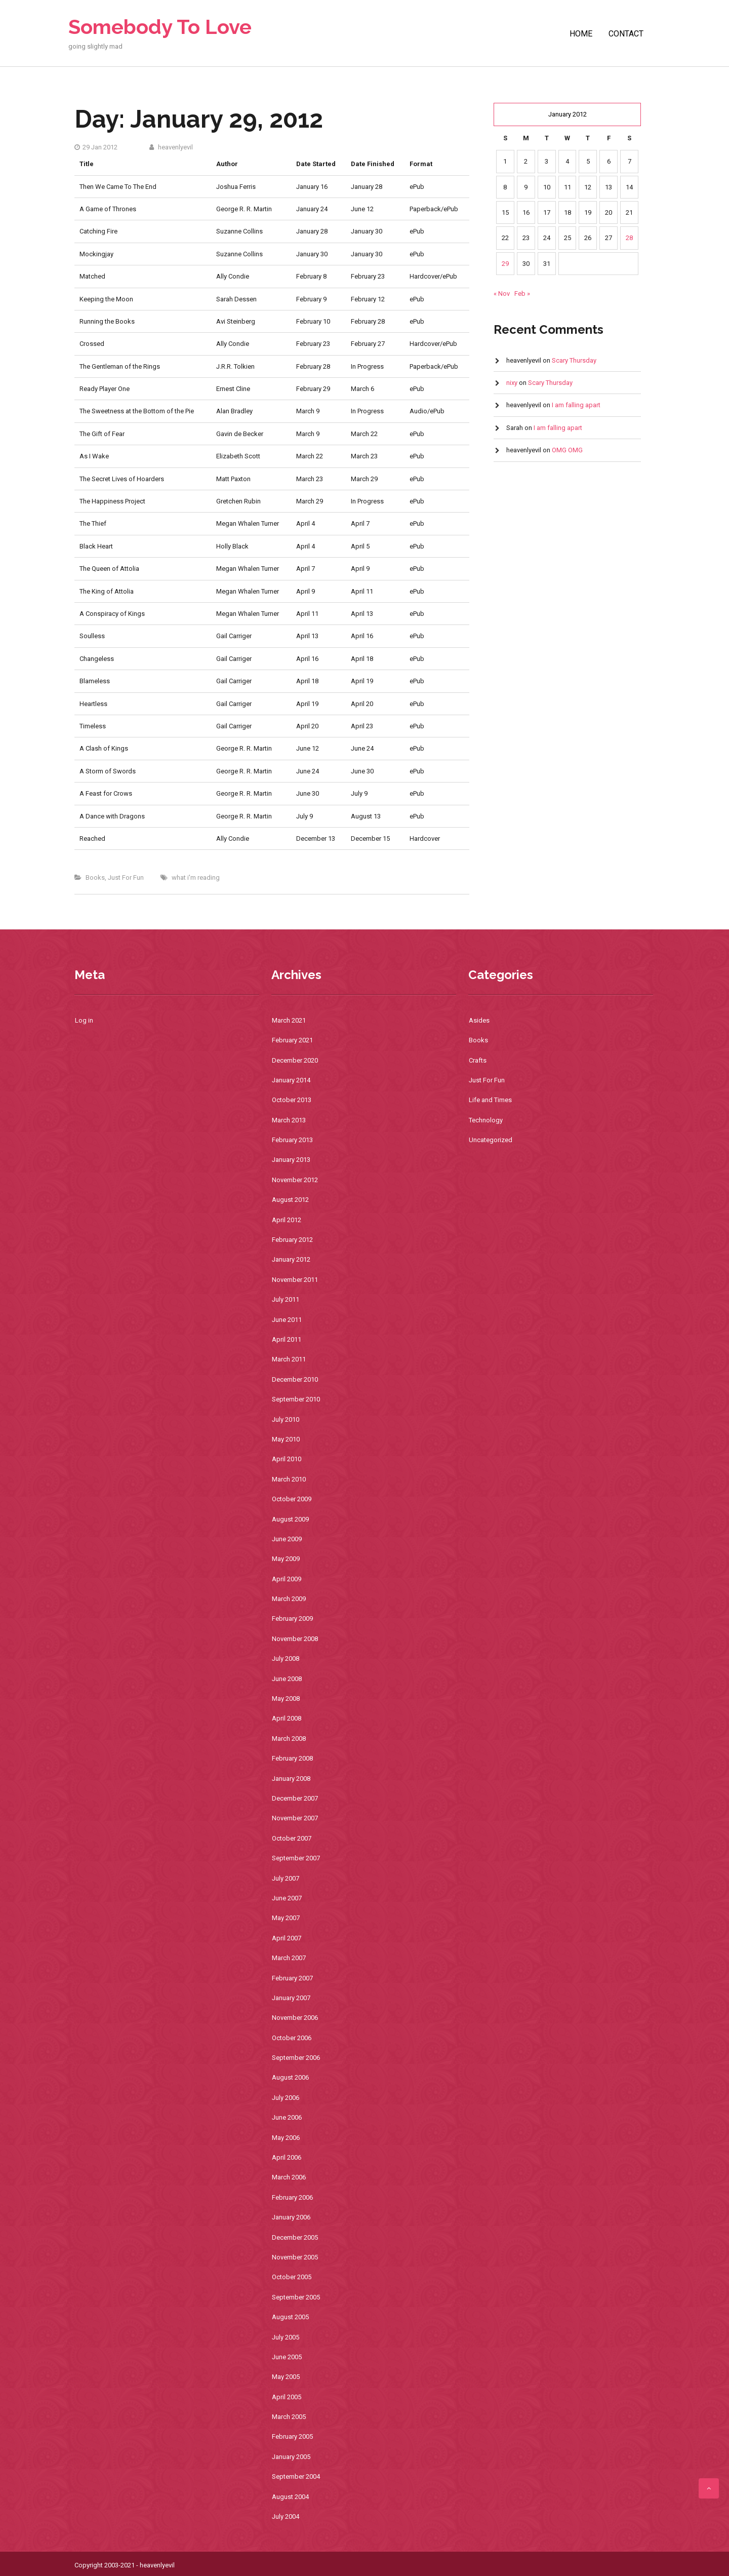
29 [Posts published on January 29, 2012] (505, 263)
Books (95, 877)
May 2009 (286, 1559)
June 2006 (287, 2117)
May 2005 (286, 2376)
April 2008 (286, 1718)
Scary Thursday (574, 360)
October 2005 (291, 2277)
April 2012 (286, 1220)
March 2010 (289, 1479)
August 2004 (290, 2497)
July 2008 (285, 1658)
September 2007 (296, 1858)
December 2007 (295, 1798)
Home (581, 33)
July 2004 (285, 2516)
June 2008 (287, 1679)
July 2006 (285, 2097)
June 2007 (287, 1898)
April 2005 (286, 2397)
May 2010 (286, 1439)
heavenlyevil (171, 147)
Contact (626, 33)
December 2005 (295, 2237)
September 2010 (296, 1399)
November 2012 (295, 1180)
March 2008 (289, 1738)
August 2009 (290, 1519)
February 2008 (292, 1758)
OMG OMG (567, 450)
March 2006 (289, 2177)
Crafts (478, 1060)
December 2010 (295, 1379)
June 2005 (287, 2357)
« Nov (502, 293)
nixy (511, 382)
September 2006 (296, 2057)
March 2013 (289, 1120)
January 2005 (291, 2457)
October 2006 (291, 2038)
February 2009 (292, 1618)
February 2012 (292, 1239)
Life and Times (490, 1100)
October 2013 (291, 1100)
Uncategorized (490, 1140)
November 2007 (295, 1818)
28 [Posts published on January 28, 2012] (629, 238)
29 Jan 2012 (95, 147)
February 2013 (292, 1140)
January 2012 (291, 1259)
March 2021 (289, 1020)
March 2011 (289, 1359)
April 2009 (286, 1579)
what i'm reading (196, 877)
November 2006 (295, 2017)
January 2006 (291, 2217)
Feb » (522, 293)
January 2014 (291, 1080)
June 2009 (287, 1539)
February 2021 (292, 1040)
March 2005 (289, 2417)
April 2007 (286, 1938)
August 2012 (290, 1199)
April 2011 (286, 1339)
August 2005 (290, 2317)
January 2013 (291, 1159)
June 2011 (287, 1319)
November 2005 (295, 2257)
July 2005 (285, 2337)
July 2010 (285, 1419)
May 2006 (286, 2137)
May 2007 (286, 1918)
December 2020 (295, 1060)
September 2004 (296, 2476)
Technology (486, 1120)
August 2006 (290, 2077)
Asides (479, 1020)
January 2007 (291, 1998)
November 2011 (295, 1279)
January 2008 (291, 1778)
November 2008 (295, 1639)
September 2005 (296, 2297)
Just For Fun (126, 877)
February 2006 (292, 2197)
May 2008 (286, 1698)
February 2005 (292, 2436)
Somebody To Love (160, 26)
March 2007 (289, 1958)
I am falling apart (576, 405)
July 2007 (285, 1878)
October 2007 (291, 1838)
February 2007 (292, 1978)
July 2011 (285, 1299)
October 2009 (291, 1499)
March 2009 (289, 1599)
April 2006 (286, 2157)
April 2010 (286, 1459)
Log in (84, 1020)
